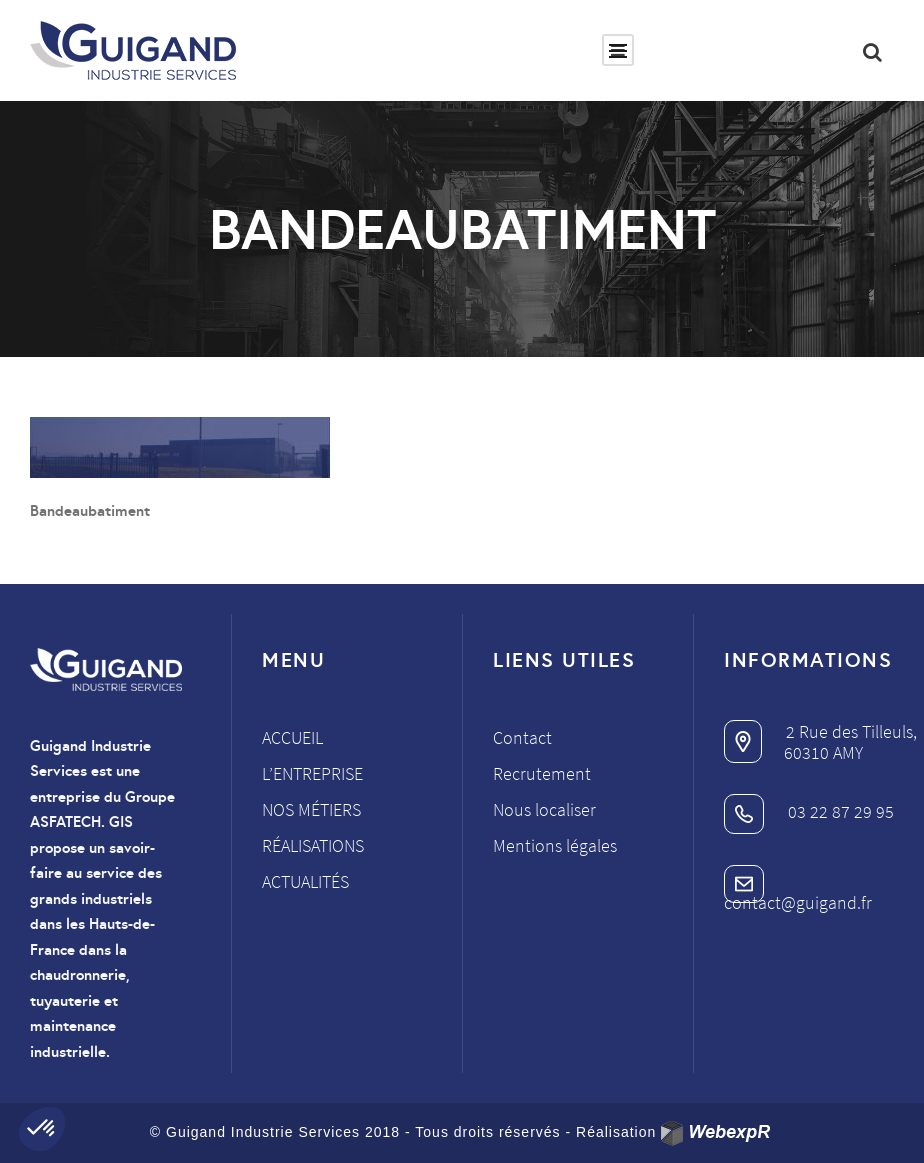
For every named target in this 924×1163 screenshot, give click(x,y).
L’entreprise (312, 773)
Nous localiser (544, 809)
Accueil (292, 737)
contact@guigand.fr (798, 892)
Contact (522, 737)
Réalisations (313, 845)
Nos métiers (311, 809)
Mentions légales (555, 845)
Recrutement (542, 773)
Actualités (305, 881)
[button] (42, 1129)
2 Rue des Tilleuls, (820, 731)
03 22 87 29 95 (809, 811)
